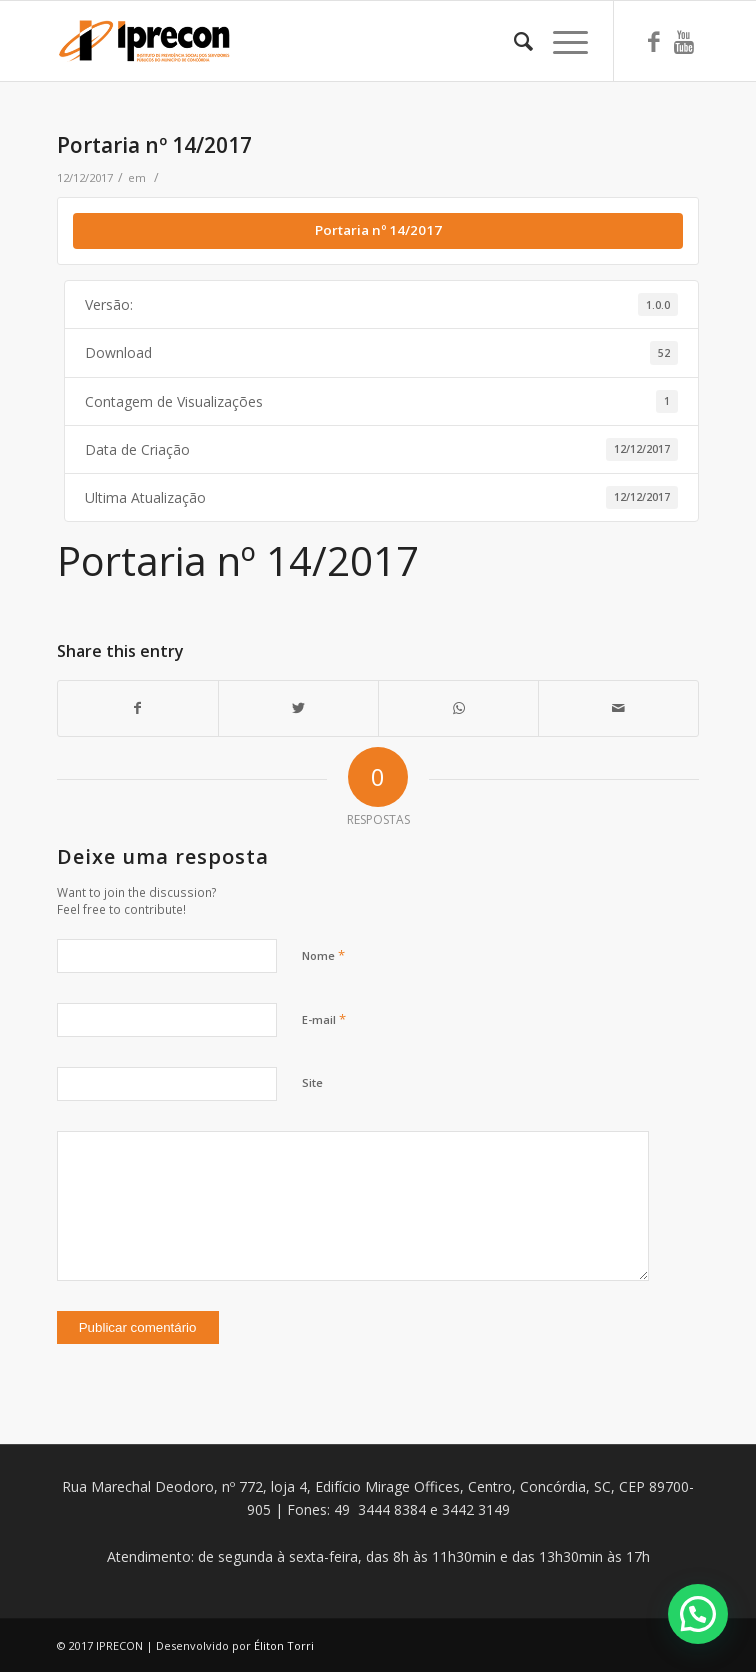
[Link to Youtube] (684, 41)
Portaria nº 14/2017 (154, 145)
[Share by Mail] (618, 708)
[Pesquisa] (513, 41)
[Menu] (560, 41)
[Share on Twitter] (298, 708)
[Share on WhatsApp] (458, 708)
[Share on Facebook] (138, 708)
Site (312, 1082)
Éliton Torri (284, 1645)
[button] (698, 1614)
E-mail (324, 1019)
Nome (323, 955)
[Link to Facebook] (654, 41)
